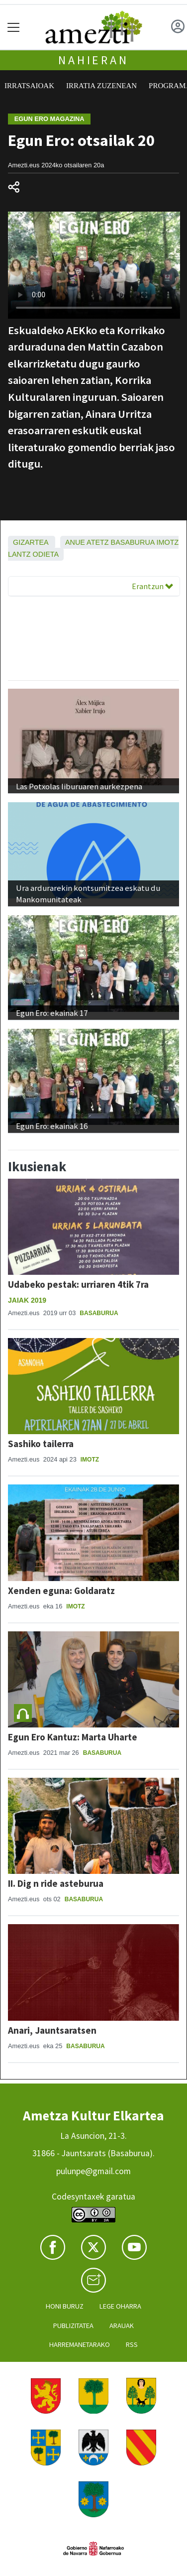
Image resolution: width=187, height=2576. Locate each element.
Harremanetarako (79, 2344)
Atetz (98, 542)
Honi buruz (65, 2306)
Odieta (46, 554)
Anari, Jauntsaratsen (52, 2030)
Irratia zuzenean (101, 86)
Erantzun (152, 586)
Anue (75, 542)
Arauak (121, 2325)
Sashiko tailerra (41, 1444)
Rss (132, 2344)
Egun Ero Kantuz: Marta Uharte (72, 1737)
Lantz (19, 554)
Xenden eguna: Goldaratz (61, 1590)
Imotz (168, 542)
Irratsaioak (29, 86)
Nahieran (93, 60)
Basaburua (133, 542)
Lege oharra (120, 2306)
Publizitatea (73, 2325)
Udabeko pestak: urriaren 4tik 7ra (78, 1284)
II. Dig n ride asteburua (55, 1883)
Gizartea (30, 542)
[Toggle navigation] (13, 27)
